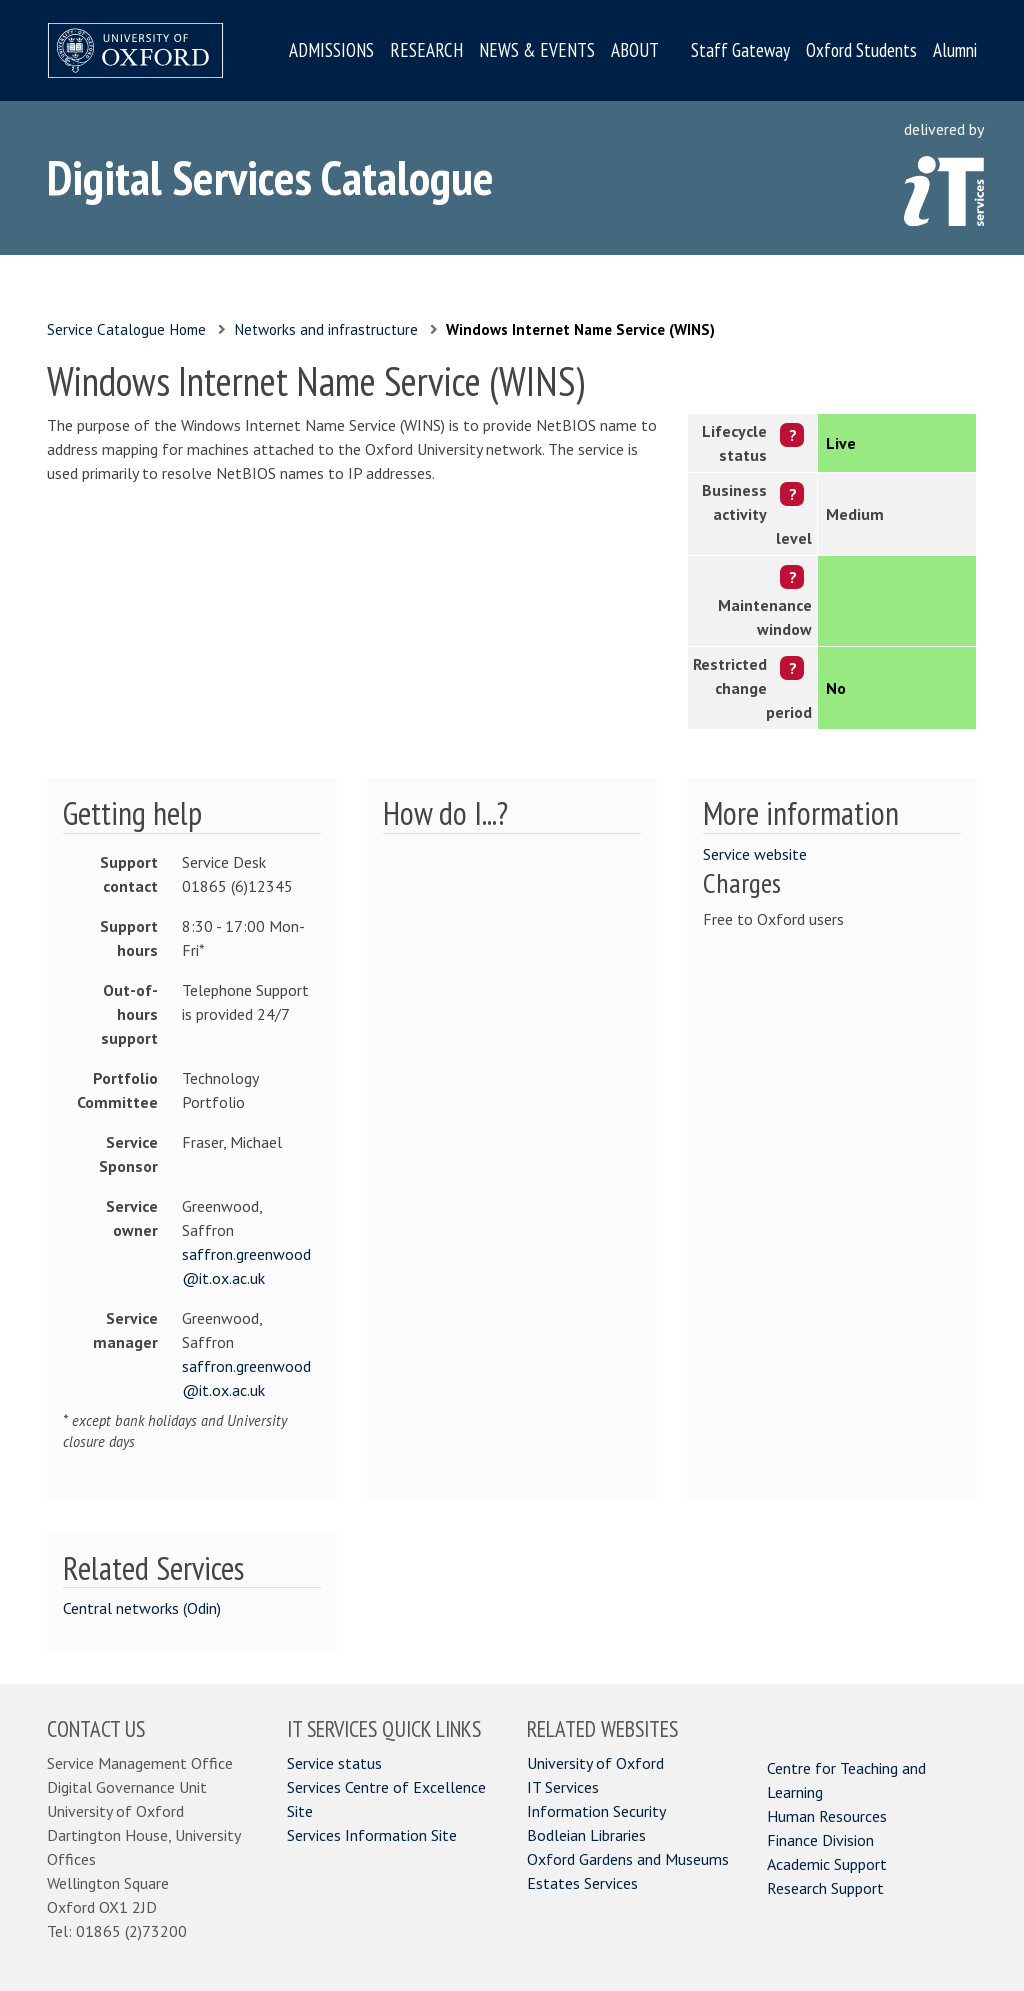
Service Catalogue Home (126, 329)
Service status (334, 1763)
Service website (755, 854)
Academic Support (827, 1864)
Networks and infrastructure (326, 329)
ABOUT (635, 50)
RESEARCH (426, 50)
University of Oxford (595, 1763)
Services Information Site (372, 1835)
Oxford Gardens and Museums (628, 1859)
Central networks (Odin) (142, 1608)
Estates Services (582, 1883)
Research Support (825, 1888)
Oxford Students (861, 50)
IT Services (563, 1787)
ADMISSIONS (331, 50)
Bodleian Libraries (586, 1835)
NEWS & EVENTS (537, 50)
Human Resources (827, 1816)
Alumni (955, 50)
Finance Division (820, 1840)
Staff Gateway (740, 50)
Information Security (596, 1811)
